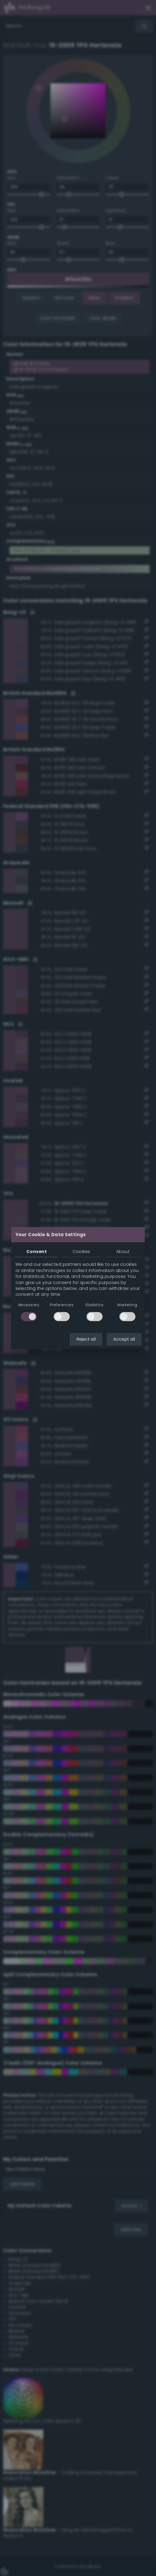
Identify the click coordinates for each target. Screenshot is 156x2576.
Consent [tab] (36, 1251)
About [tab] (123, 1251)
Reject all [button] (86, 1339)
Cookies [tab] (81, 1251)
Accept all (124, 1339)
